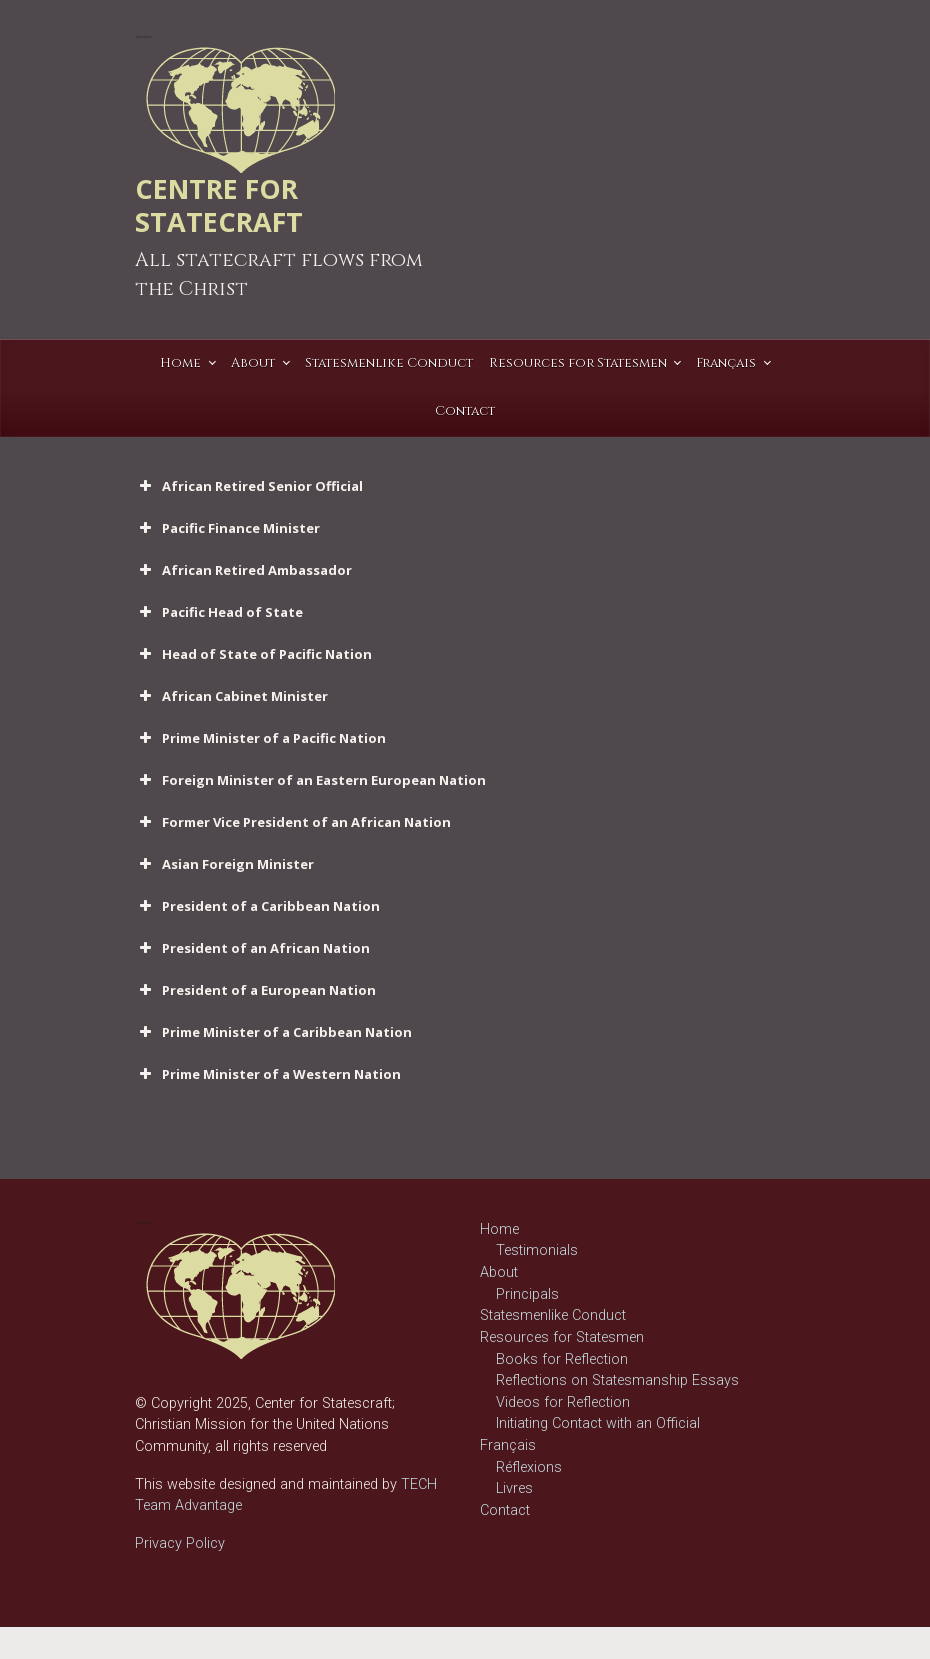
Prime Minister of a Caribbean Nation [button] (273, 1032)
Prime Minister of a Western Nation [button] (268, 1074)
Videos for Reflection (563, 1402)
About (499, 1272)
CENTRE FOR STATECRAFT (219, 205)
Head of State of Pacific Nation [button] (253, 654)
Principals (527, 1294)
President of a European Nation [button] (255, 990)
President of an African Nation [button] (252, 948)
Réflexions (529, 1467)
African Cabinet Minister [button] (231, 696)
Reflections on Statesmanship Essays (617, 1380)
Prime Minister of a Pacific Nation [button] (260, 738)
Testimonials (537, 1250)
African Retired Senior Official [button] (249, 486)
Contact (505, 1510)
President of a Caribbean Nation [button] (257, 906)
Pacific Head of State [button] (219, 612)
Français (508, 1445)
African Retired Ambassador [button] (243, 570)
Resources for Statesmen (562, 1337)
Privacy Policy (180, 1543)
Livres (514, 1488)
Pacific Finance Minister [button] (227, 528)
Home (499, 1229)
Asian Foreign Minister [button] (224, 864)
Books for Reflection (562, 1359)
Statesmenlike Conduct (553, 1315)
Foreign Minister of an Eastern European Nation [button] (310, 780)
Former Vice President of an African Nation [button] (293, 822)
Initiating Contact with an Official (598, 1423)
